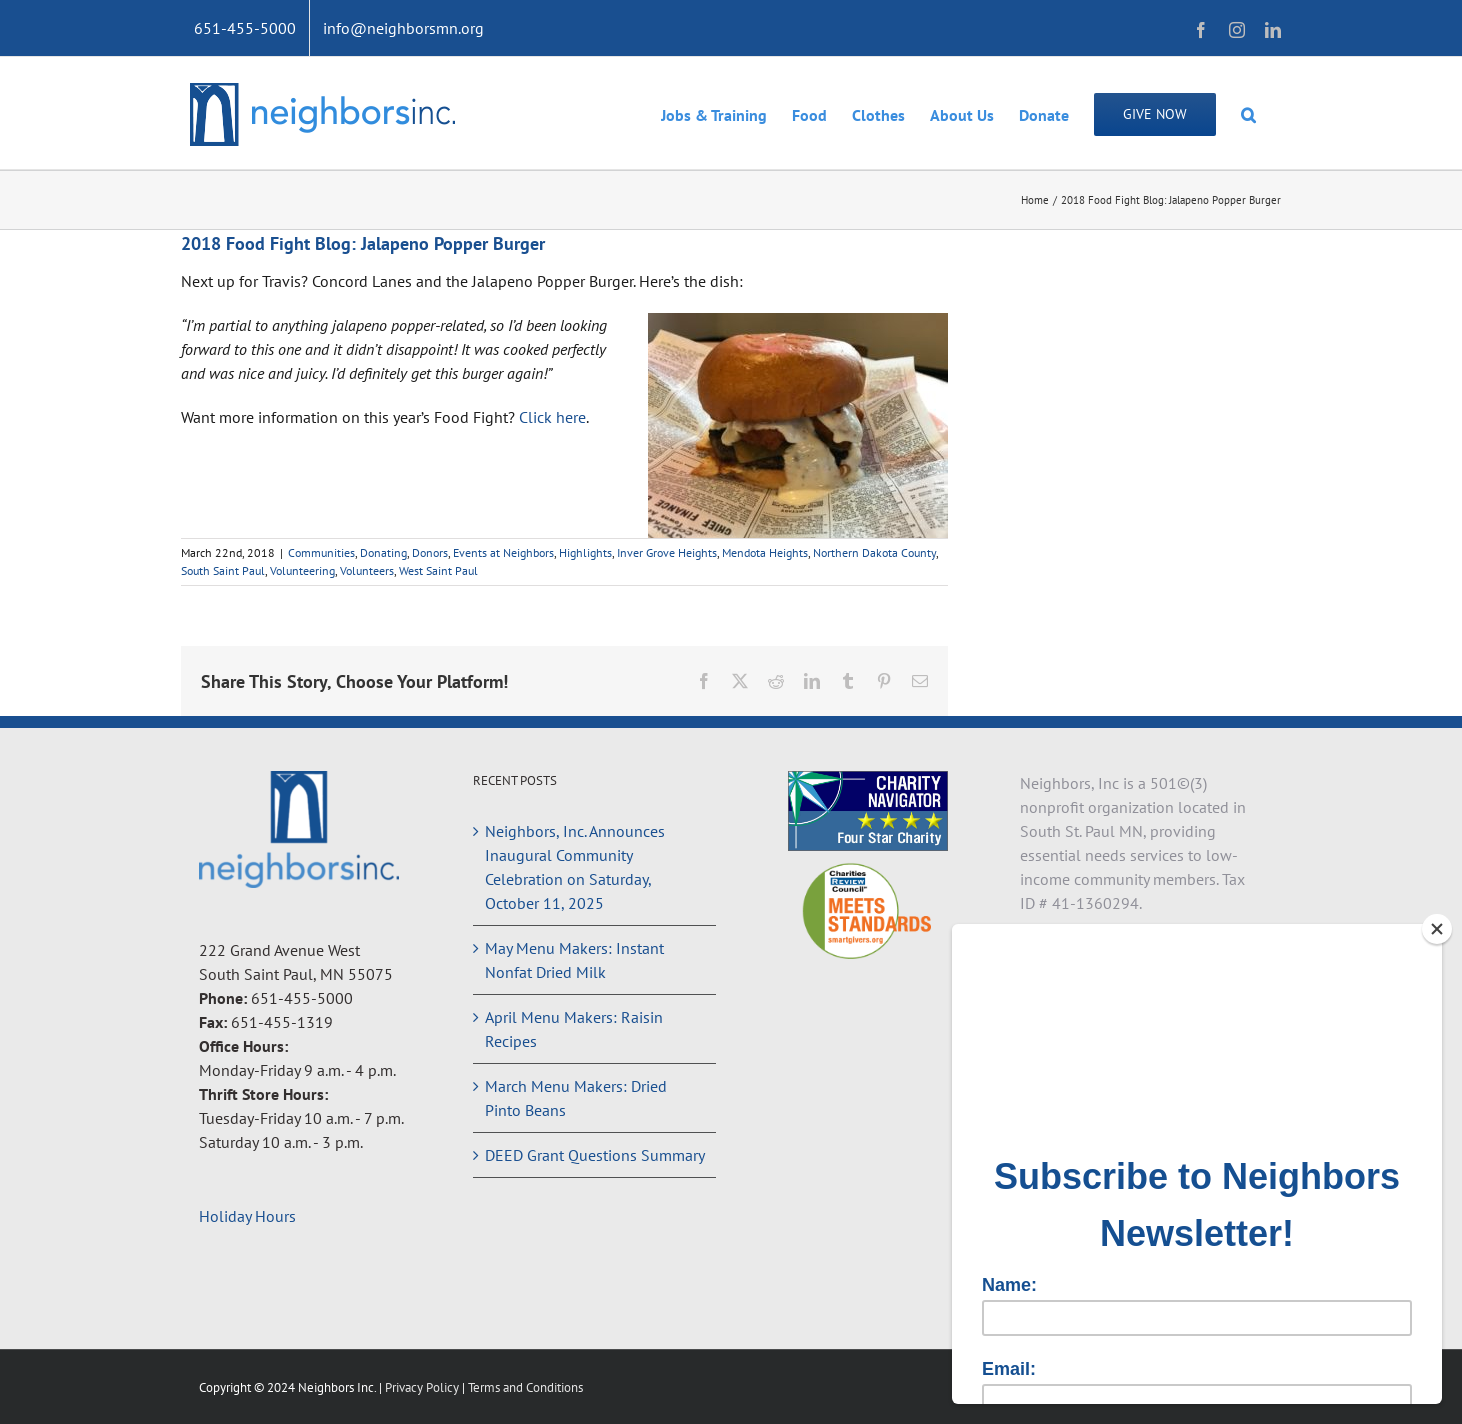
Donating (383, 552)
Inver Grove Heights (667, 552)
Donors (430, 552)
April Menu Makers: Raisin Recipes (574, 1029)
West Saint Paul (438, 570)
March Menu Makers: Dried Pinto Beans (576, 1098)
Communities (321, 552)
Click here (552, 417)
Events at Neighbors (503, 552)
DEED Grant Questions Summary (595, 1155)
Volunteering (302, 570)
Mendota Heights (765, 552)
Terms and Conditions (525, 1387)
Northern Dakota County (874, 552)
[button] (1248, 113)
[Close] (1437, 929)
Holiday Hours (247, 1216)
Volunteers (367, 570)
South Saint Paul (223, 570)
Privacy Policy (423, 1387)
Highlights (585, 552)
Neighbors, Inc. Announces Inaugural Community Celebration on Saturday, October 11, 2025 (575, 867)
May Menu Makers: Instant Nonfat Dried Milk (574, 960)
